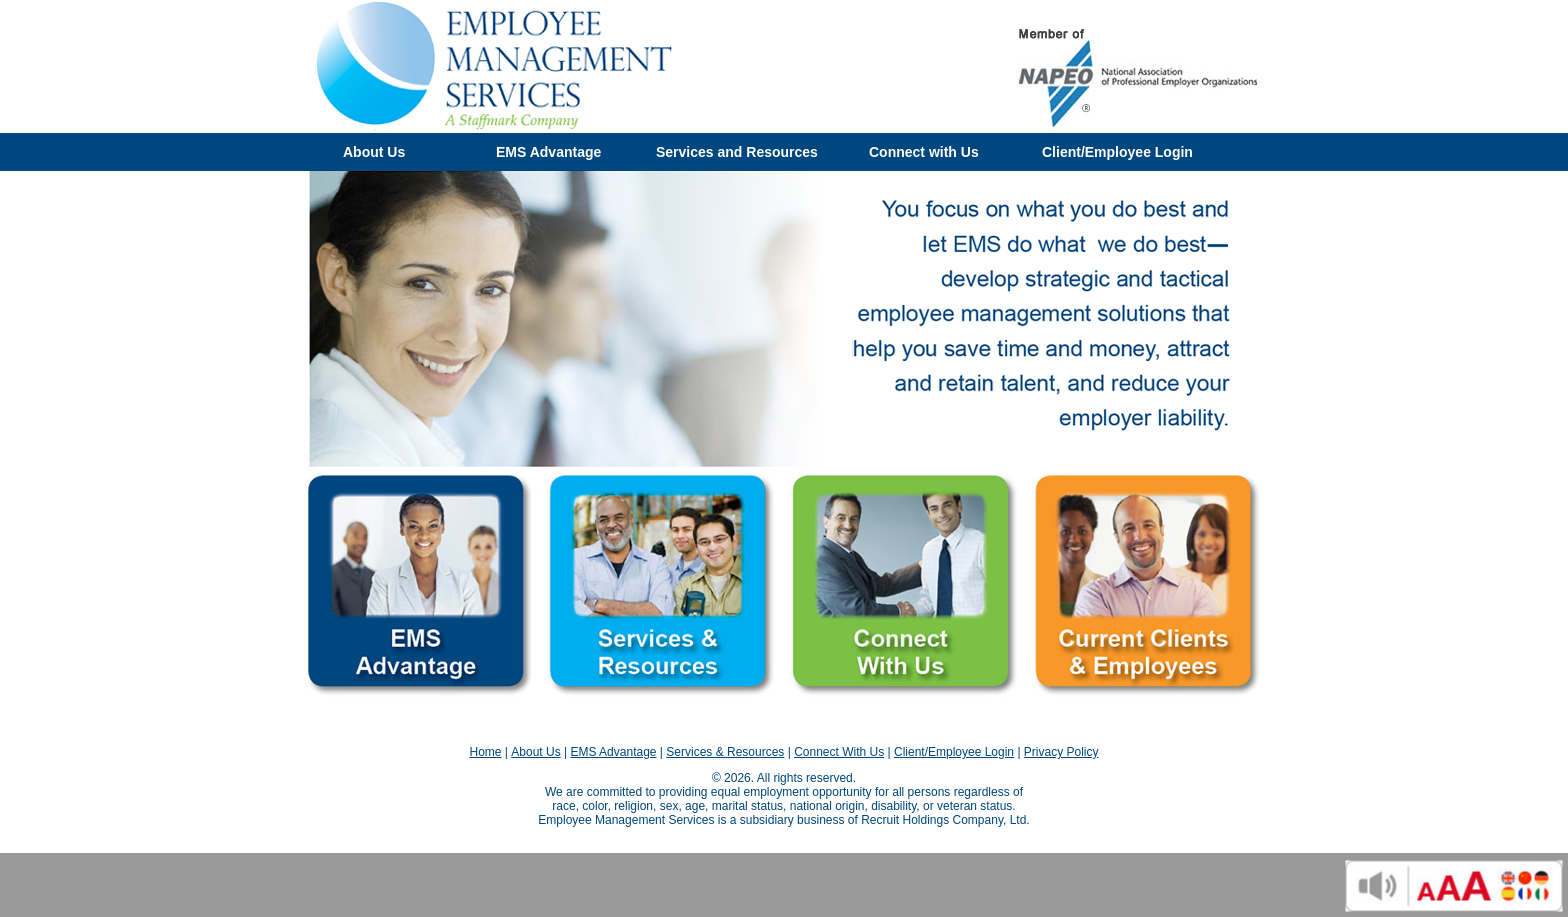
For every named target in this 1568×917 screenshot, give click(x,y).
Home (485, 752)
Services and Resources (737, 152)
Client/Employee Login (1117, 152)
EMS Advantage (548, 152)
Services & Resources (725, 752)
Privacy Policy (1061, 752)
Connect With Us (839, 752)
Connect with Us (924, 152)
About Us (374, 152)
